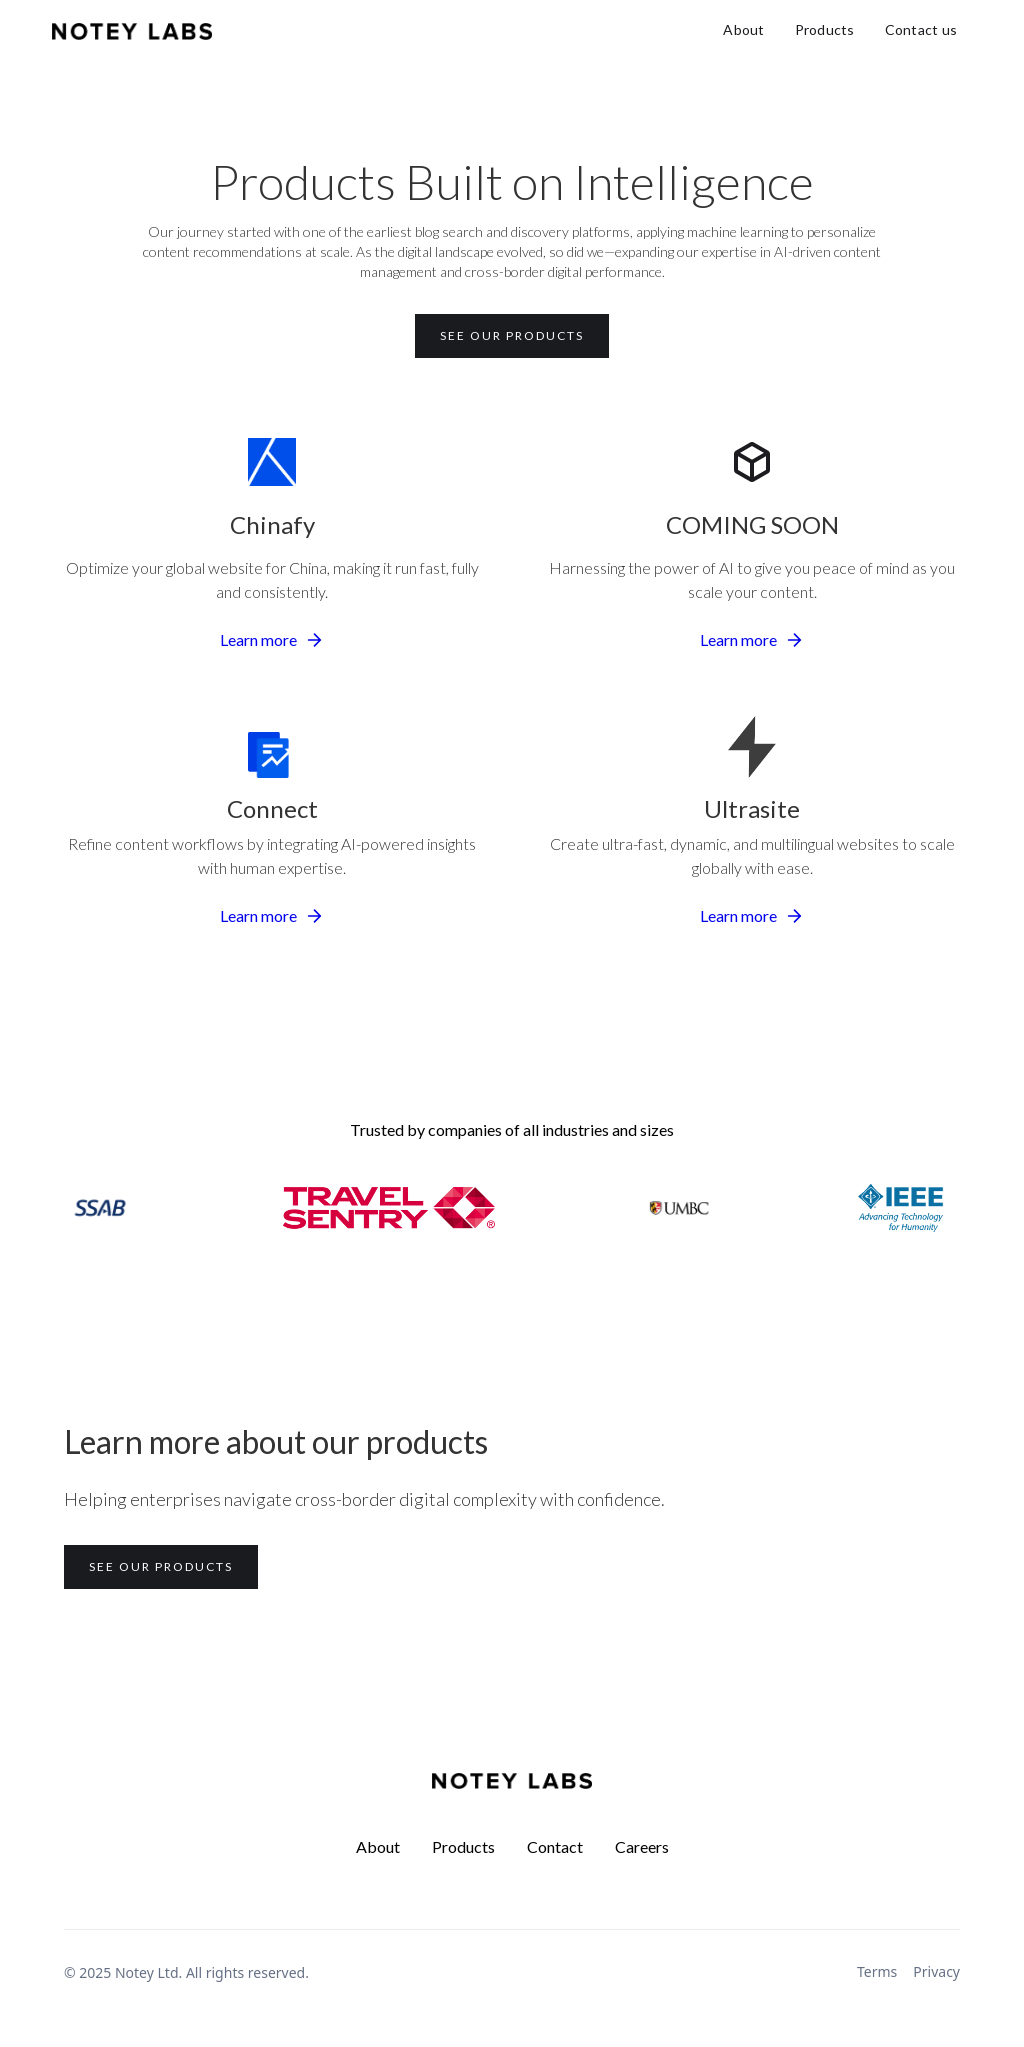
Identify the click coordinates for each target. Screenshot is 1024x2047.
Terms (877, 1971)
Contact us (921, 29)
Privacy (936, 1971)
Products (825, 29)
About (743, 29)
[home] (132, 30)
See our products (512, 335)
